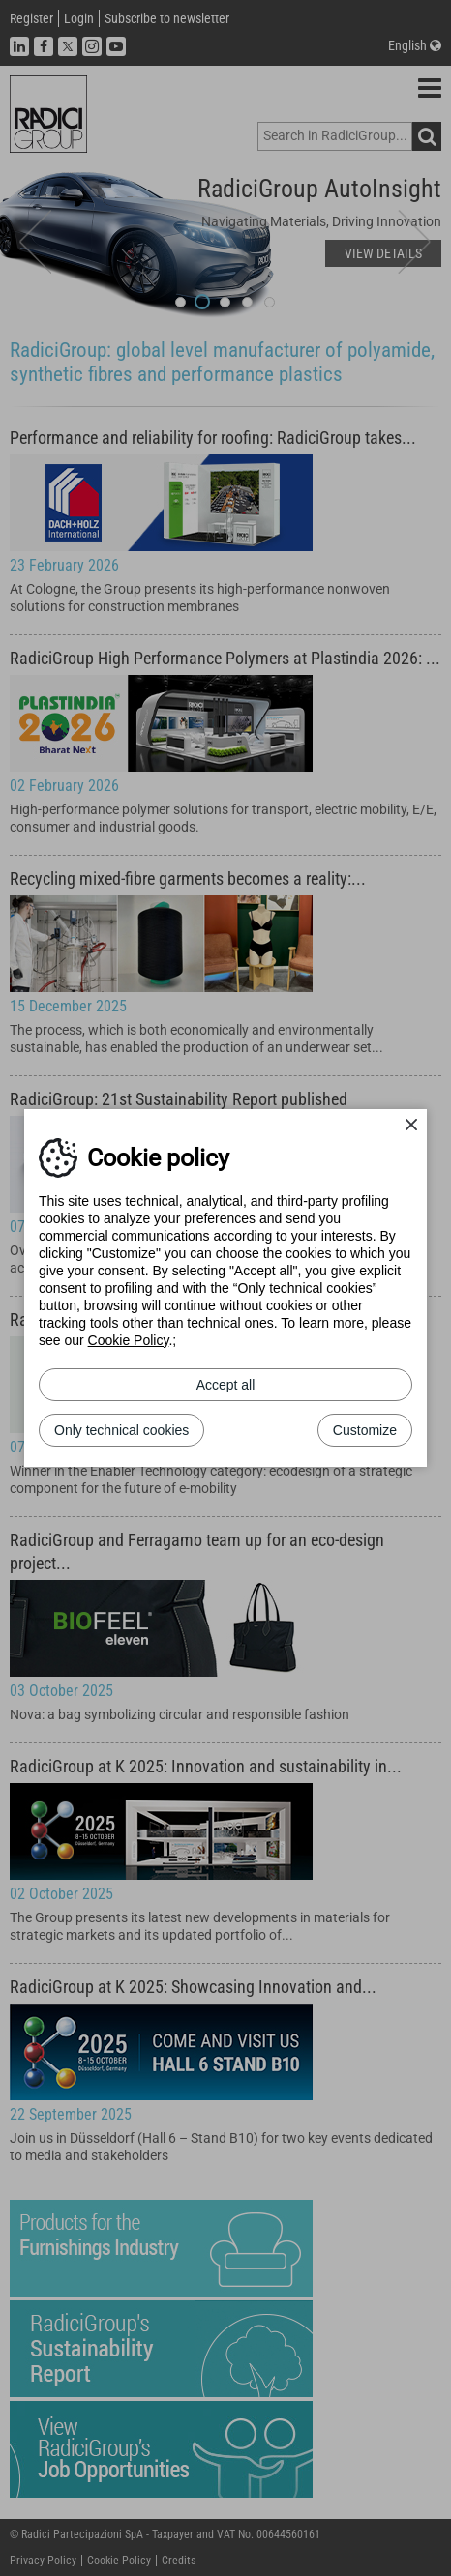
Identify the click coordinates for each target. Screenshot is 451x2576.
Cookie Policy (128, 1340)
